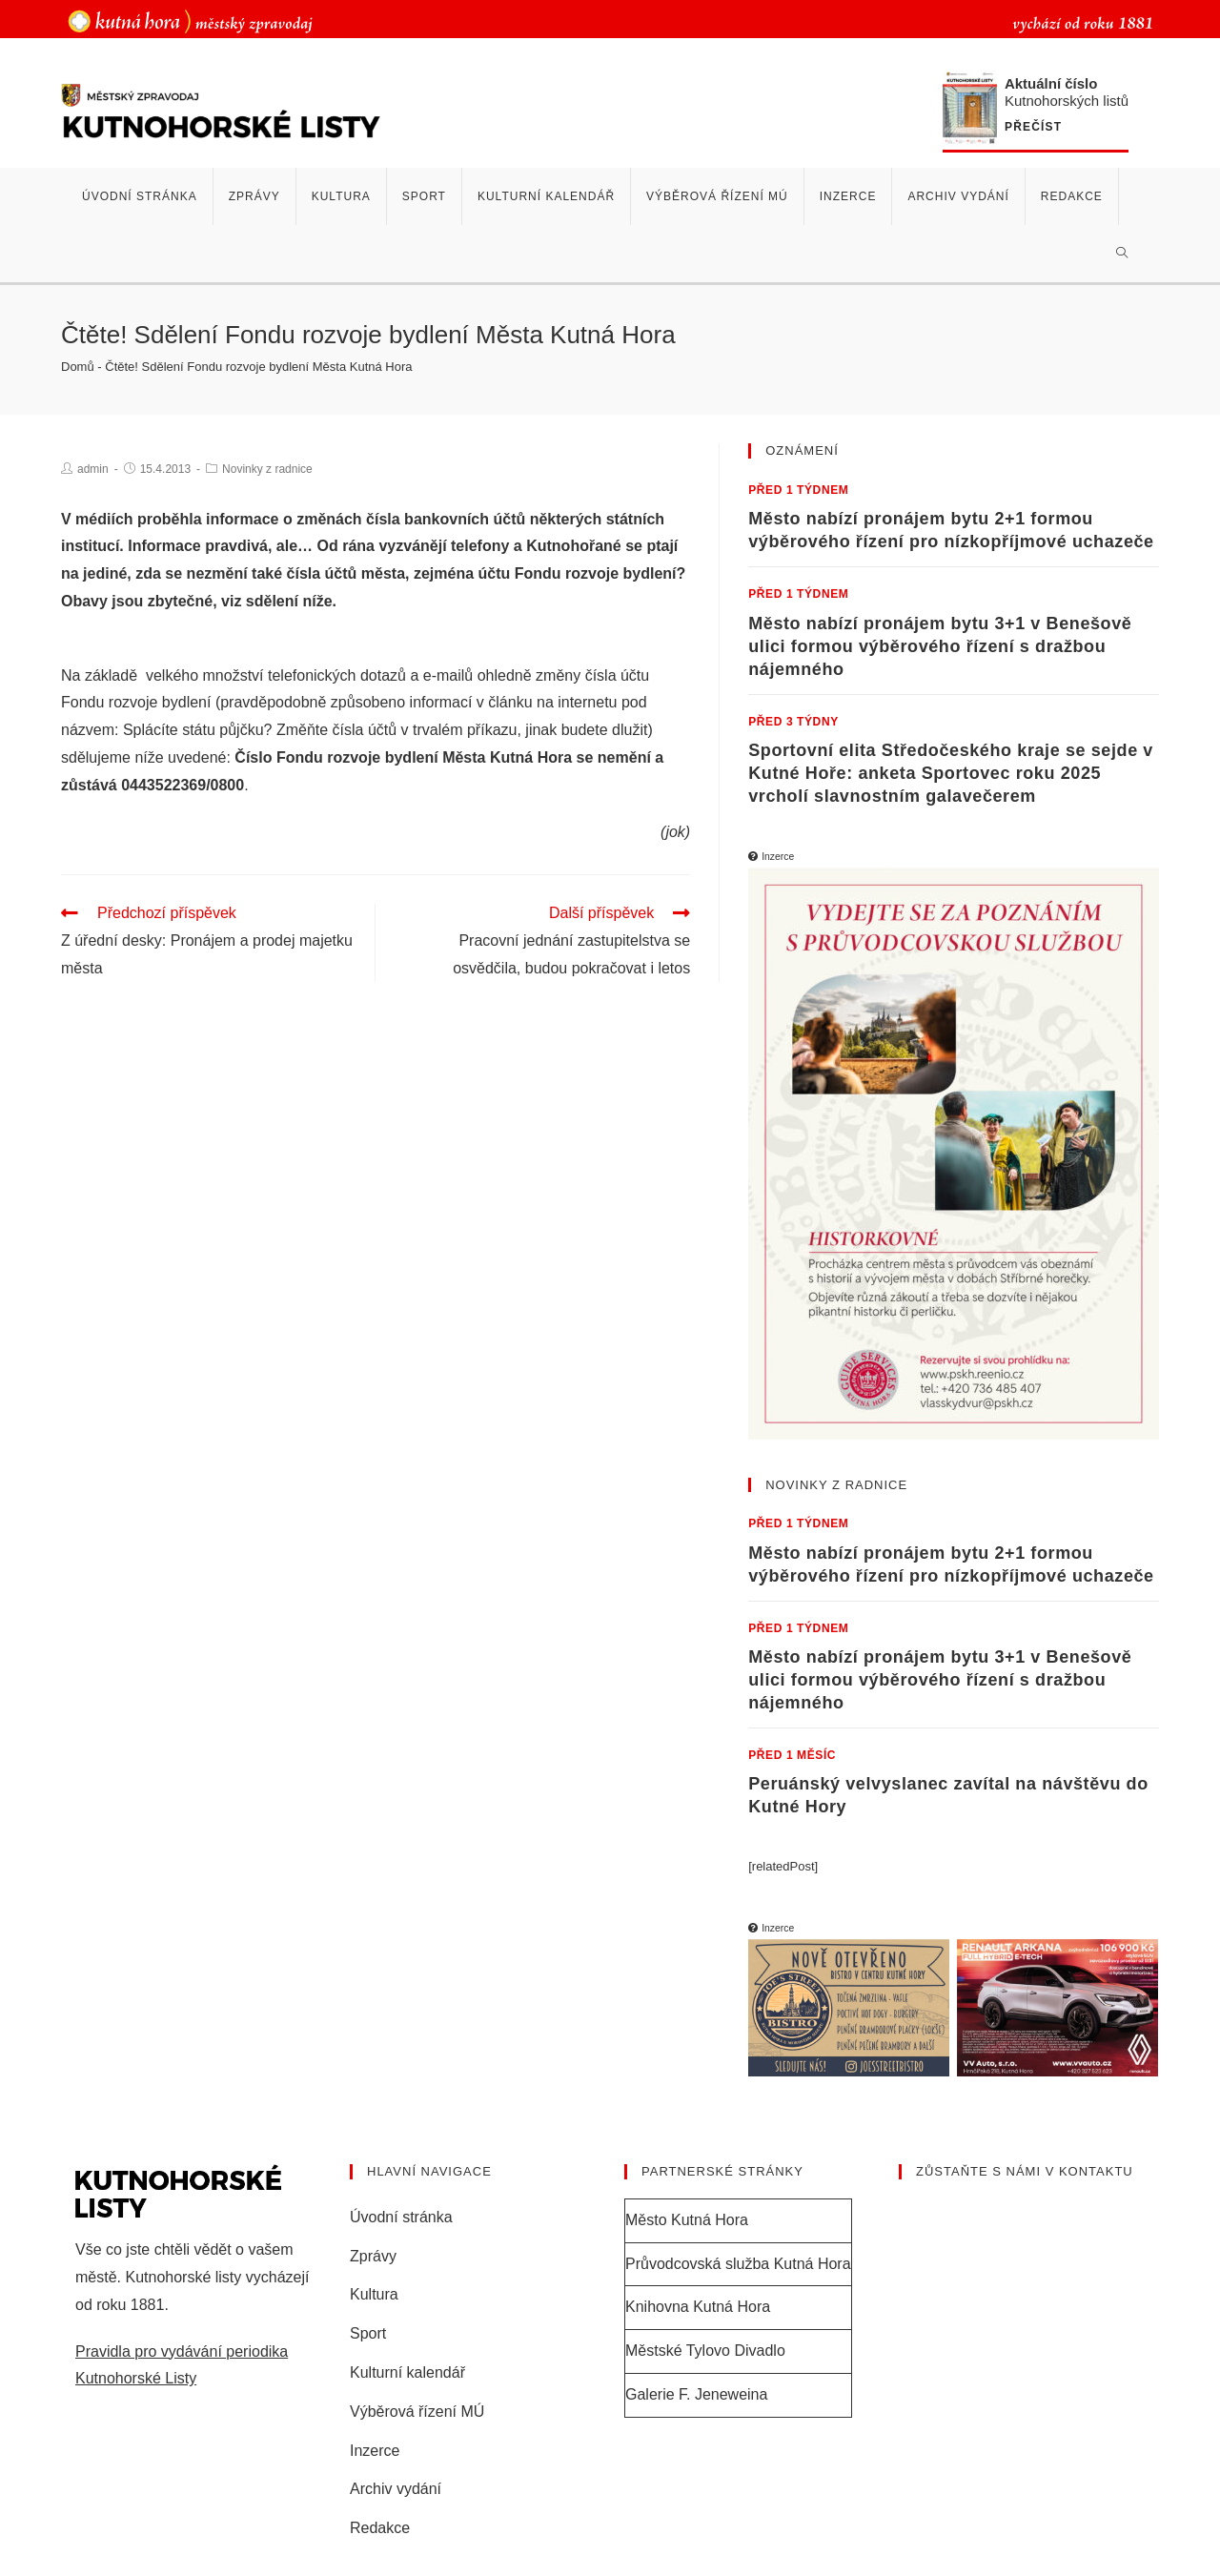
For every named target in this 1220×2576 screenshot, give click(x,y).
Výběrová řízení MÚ (417, 2410)
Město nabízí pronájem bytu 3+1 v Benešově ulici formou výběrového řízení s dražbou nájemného (939, 646)
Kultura (374, 2293)
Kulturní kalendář (407, 2371)
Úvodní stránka (401, 2216)
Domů (77, 366)
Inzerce (374, 2450)
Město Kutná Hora (686, 2219)
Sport (368, 2332)
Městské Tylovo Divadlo (705, 2349)
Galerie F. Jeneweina (696, 2393)
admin (93, 469)
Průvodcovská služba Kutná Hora (738, 2263)
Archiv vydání (395, 2488)
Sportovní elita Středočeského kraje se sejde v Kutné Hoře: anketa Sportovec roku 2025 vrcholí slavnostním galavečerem (950, 773)
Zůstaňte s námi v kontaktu (1024, 2170)
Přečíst (1033, 127)
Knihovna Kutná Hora (697, 2306)
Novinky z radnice (267, 469)
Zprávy (373, 2255)
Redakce (380, 2527)
